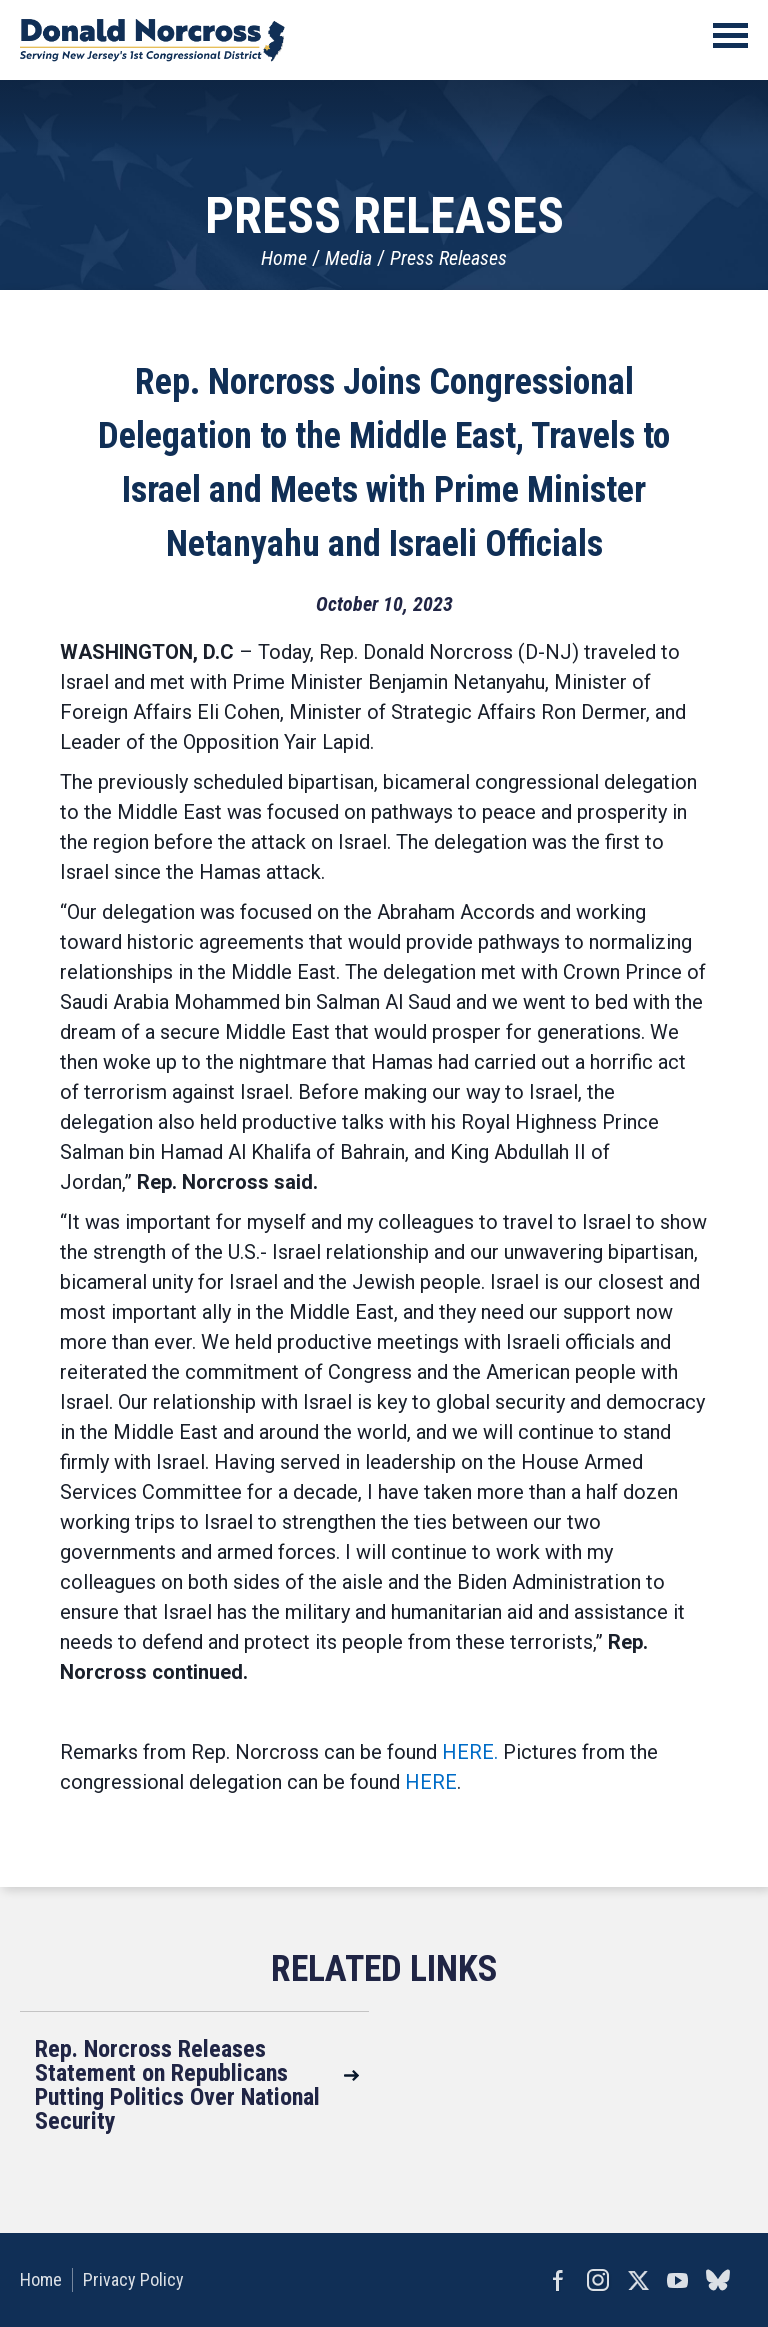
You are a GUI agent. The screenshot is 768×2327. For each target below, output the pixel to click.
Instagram (598, 2280)
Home (284, 258)
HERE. (470, 1752)
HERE (431, 1782)
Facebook (558, 2280)
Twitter (638, 2280)
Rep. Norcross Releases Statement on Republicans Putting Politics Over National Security (177, 2085)
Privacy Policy (133, 2279)
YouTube (678, 2280)
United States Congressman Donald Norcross (152, 40)
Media (348, 258)
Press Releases (448, 258)
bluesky (718, 2280)
